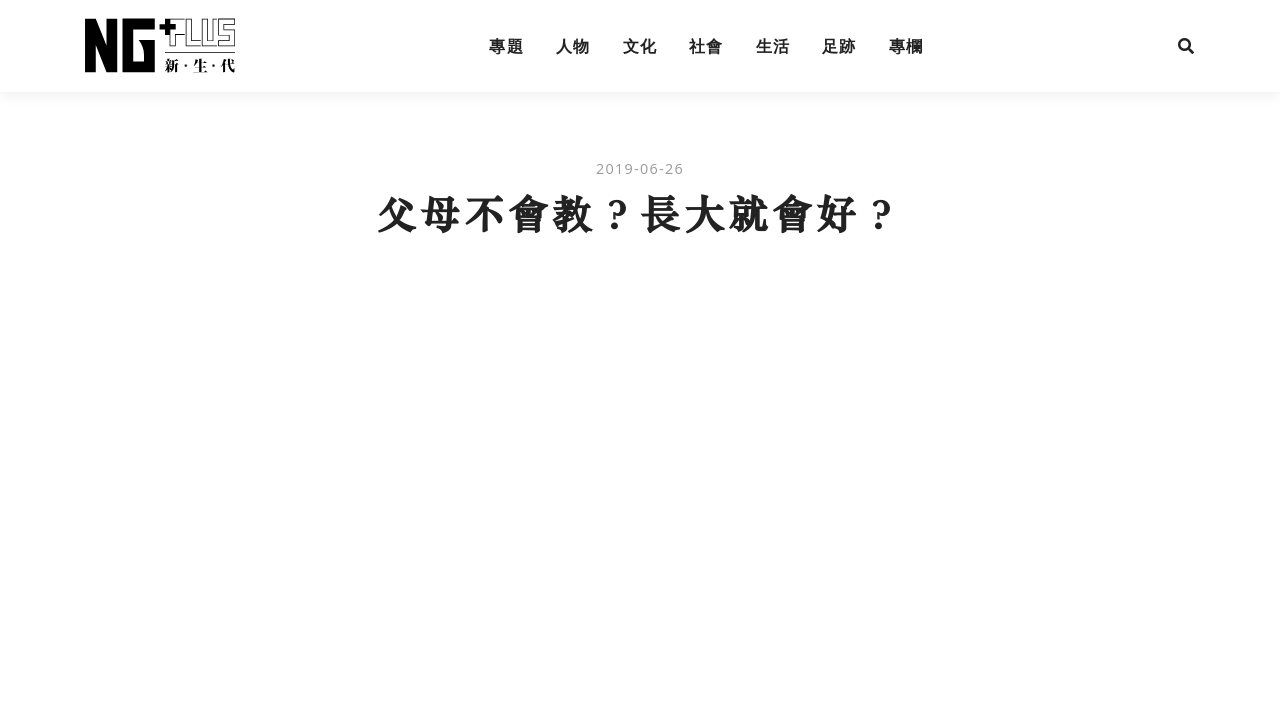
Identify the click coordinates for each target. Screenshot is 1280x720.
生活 (773, 46)
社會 (706, 46)
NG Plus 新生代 (160, 46)
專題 (506, 46)
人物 (573, 46)
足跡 (839, 46)
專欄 (906, 46)
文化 (640, 46)
